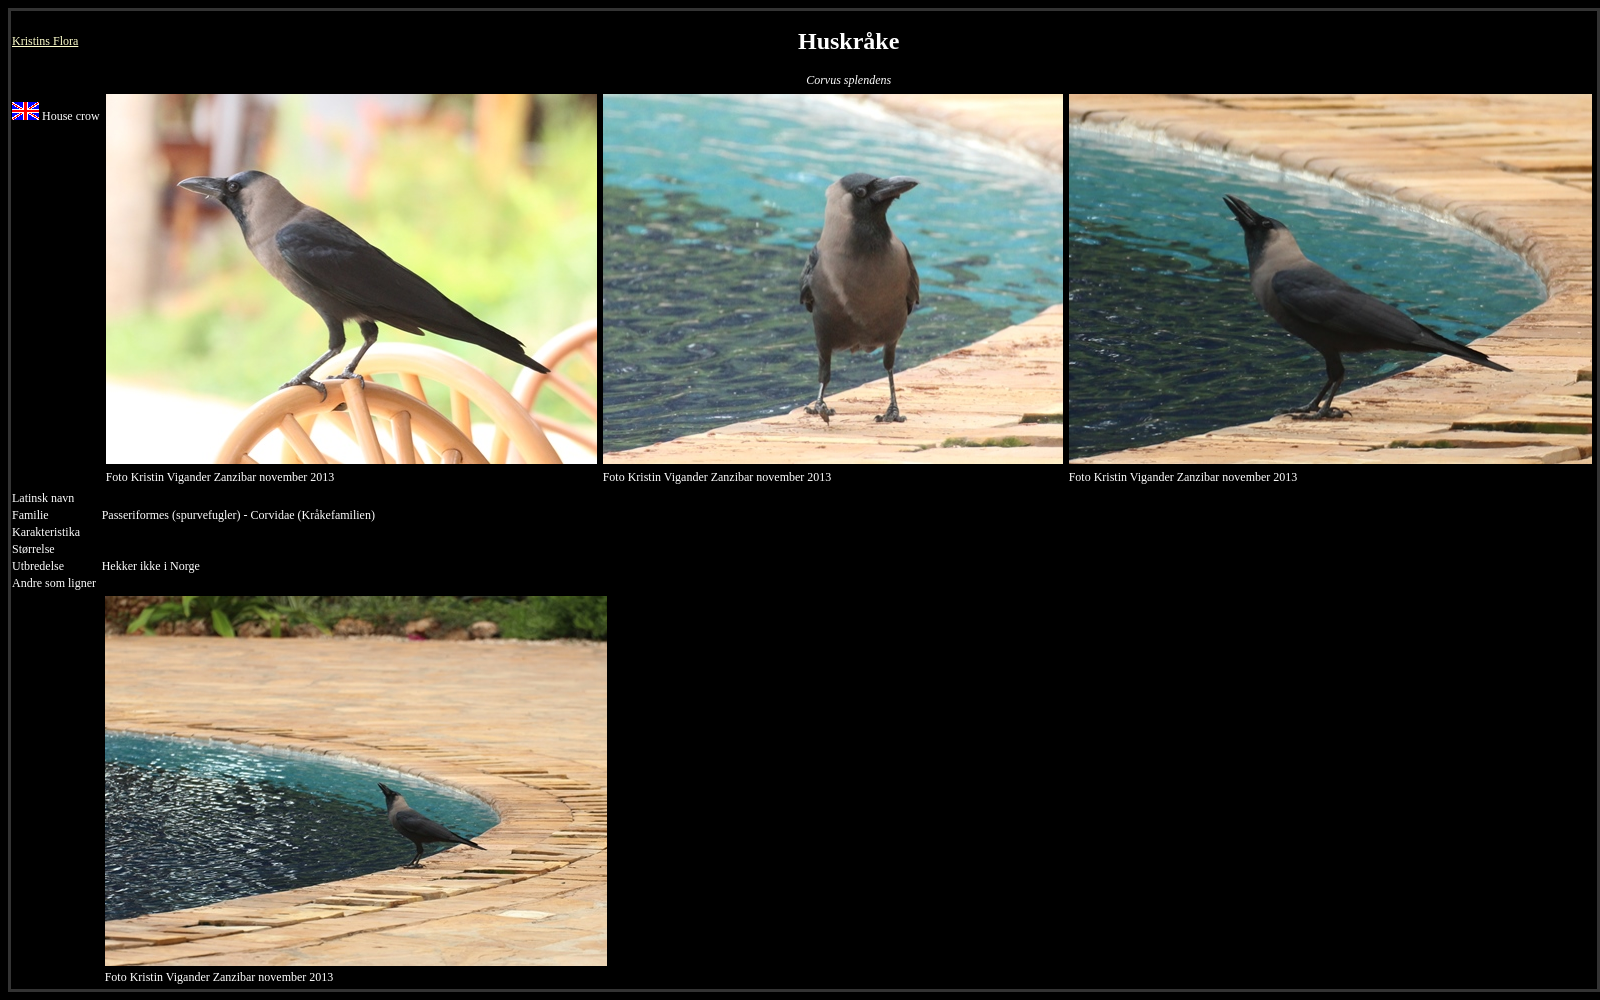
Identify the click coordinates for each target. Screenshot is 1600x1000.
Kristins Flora (45, 41)
